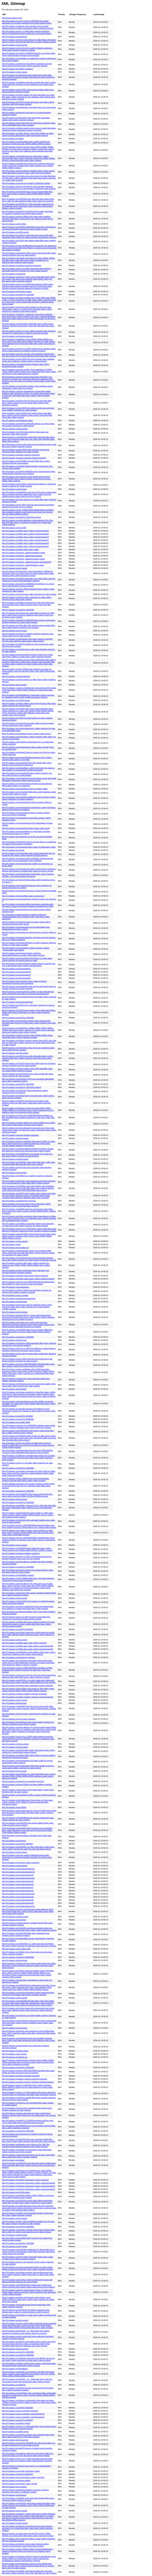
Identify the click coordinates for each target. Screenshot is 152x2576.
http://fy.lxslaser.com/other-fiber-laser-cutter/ (20, 549)
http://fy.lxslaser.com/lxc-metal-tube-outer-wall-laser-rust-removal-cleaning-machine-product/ (25, 1271)
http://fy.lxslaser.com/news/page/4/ (16, 969)
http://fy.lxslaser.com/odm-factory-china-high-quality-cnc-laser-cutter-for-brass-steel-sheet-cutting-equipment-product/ (28, 134)
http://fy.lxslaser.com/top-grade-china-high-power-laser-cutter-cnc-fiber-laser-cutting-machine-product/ (28, 2258)
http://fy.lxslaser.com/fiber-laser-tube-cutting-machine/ (24, 1643)
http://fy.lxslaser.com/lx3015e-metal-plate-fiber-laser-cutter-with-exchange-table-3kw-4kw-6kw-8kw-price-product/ (28, 1163)
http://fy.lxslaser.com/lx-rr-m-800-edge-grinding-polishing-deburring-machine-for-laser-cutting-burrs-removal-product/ (26, 32)
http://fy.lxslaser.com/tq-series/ (14, 72)
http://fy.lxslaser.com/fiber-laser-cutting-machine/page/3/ (25, 537)
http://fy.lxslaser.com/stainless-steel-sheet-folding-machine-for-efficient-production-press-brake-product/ (28, 1723)
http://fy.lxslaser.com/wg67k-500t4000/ (18, 1419)
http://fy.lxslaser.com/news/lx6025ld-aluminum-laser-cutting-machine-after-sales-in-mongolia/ (27, 758)
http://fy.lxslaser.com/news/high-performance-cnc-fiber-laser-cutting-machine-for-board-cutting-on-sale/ (27, 959)
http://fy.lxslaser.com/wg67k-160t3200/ (18, 1084)
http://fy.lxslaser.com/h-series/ (14, 2054)
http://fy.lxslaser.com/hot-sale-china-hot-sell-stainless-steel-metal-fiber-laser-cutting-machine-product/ (29, 445)
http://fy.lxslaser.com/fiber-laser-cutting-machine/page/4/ (25, 531)
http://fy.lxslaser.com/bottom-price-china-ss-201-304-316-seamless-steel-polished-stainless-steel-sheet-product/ (26, 2145)
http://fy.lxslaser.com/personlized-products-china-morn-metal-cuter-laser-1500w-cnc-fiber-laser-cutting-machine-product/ (27, 655)
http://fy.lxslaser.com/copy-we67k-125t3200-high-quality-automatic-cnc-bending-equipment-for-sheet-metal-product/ (26, 22)
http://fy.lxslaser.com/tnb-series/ (15, 1159)
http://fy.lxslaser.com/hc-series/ (15, 429)
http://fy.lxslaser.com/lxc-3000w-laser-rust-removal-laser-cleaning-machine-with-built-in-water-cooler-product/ (25, 1479)
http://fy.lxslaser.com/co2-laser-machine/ (19, 1719)
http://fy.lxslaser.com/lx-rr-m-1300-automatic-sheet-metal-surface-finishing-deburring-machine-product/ (29, 2427)
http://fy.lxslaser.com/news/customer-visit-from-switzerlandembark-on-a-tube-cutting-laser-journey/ (23, 954)
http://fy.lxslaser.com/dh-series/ (15, 2523)
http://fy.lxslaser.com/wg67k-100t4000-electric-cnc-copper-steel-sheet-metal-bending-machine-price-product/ (28, 54)
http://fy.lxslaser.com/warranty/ (14, 37)
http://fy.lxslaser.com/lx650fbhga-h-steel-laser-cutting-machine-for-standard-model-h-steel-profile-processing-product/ (28, 696)
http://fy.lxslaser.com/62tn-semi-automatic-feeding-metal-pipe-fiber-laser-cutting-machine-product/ (28, 2214)
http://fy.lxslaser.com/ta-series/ (14, 2028)
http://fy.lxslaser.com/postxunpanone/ (17, 336)
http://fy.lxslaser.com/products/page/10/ (18, 1894)
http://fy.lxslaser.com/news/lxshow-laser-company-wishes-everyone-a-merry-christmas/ (26, 814)
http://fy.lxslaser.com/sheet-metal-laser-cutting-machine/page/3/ (28, 2186)
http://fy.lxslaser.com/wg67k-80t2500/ (17, 2474)
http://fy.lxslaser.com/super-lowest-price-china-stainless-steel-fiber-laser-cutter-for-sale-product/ (27, 1571)
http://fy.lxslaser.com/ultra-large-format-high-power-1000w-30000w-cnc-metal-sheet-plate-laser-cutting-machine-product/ (28, 2534)
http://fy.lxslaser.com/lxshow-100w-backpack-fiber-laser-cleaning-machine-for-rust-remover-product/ (29, 1344)
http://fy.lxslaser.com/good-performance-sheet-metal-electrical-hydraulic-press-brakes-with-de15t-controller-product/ (28, 1994)
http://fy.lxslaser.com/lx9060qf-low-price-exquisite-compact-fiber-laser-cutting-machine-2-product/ (29, 2127)
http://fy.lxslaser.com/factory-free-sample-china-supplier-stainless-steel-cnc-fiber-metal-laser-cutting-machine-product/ (27, 27)
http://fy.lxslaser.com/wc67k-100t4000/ (18, 2352)
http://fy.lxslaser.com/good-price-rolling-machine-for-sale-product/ (29, 594)
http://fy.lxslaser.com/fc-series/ (14, 568)
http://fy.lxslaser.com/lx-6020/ (14, 1807)
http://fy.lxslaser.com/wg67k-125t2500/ (18, 1018)
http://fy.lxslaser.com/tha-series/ (15, 1917)
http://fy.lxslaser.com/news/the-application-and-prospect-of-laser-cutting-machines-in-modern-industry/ (29, 798)
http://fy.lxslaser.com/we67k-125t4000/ (18, 1567)
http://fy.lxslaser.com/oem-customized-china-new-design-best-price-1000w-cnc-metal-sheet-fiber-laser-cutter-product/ (28, 1607)
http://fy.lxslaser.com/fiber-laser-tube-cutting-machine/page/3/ (27, 1646)
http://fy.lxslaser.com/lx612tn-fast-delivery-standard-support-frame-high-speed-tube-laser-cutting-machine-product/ (27, 65)
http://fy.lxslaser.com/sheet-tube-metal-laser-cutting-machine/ (27, 1685)
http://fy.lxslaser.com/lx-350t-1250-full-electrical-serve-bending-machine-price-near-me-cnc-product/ (28, 506)
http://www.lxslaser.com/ (12, 18)
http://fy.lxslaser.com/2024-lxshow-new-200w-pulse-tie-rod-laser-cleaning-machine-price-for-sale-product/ (29, 1064)
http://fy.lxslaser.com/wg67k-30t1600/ (17, 2408)
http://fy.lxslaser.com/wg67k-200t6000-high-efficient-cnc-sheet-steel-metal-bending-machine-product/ (28, 585)
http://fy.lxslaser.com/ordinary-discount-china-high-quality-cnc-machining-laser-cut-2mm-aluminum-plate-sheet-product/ (28, 2454)
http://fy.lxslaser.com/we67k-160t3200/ (18, 1491)
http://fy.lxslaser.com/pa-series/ (15, 1241)
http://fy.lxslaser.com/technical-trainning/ (18, 1298)
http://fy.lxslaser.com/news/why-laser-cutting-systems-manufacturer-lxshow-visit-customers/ (24, 982)
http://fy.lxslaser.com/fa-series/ (14, 45)
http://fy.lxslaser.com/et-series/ (14, 1598)
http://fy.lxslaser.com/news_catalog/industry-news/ (23, 565)
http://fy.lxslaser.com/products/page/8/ (18, 1900)
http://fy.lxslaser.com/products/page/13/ (18, 1906)
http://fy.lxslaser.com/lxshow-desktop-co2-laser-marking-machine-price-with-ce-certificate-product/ (25, 2491)
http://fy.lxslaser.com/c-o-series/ (15, 1295)
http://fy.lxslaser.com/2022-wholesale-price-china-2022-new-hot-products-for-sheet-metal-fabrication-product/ (29, 580)
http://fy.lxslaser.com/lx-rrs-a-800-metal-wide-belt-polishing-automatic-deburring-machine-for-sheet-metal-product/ (26, 270)
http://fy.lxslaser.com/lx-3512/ (14, 224)
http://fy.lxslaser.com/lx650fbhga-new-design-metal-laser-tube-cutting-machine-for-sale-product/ (28, 1819)
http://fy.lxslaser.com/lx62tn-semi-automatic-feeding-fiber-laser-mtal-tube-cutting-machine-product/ (28, 2499)
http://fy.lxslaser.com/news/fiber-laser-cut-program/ (23, 896)
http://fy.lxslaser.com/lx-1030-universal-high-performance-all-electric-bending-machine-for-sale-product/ (27, 1360)
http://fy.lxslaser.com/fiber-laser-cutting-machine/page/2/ (25, 543)
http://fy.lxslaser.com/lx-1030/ (14, 528)
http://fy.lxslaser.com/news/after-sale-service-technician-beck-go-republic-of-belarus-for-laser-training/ (29, 987)
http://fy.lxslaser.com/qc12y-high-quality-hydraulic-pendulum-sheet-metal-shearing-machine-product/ (27, 49)
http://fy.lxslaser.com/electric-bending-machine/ (21, 265)
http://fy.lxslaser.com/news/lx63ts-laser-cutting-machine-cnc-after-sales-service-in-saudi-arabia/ (27, 774)
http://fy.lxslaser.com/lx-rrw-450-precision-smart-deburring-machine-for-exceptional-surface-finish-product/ (26, 1618)
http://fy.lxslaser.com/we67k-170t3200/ (18, 2243)
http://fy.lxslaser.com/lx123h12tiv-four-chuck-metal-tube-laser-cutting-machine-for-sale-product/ (28, 1075)
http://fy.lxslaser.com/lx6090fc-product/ (18, 1575)
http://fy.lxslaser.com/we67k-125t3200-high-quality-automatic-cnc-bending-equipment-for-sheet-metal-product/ (27, 212)
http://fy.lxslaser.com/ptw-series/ (15, 1138)
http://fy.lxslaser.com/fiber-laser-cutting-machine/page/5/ (25, 546)
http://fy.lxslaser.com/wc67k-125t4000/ (18, 1337)
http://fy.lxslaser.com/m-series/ (14, 1545)
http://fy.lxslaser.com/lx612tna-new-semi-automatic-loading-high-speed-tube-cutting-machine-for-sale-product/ (29, 1385)
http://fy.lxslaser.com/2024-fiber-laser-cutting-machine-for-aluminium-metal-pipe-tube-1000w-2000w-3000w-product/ (26, 143)
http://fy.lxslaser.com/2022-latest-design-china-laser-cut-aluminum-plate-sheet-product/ (25, 433)
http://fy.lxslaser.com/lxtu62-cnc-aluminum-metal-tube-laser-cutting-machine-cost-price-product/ (27, 2151)
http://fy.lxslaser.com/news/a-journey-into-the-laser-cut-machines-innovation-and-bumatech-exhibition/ (29, 843)
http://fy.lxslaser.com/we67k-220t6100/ (18, 2067)
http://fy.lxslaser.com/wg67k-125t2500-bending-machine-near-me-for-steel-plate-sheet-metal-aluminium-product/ (28, 2121)
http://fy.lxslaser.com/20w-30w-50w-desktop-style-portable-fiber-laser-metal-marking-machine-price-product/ (28, 626)
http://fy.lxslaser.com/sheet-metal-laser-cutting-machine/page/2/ (28, 2189)
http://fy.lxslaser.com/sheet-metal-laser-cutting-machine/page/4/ (28, 2183)
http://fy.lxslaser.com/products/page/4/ (18, 1875)
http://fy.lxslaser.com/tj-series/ (14, 1703)
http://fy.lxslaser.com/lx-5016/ (14, 1389)
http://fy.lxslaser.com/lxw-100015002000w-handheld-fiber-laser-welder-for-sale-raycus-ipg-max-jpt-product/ (28, 2072)
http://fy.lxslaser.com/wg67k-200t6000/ (18, 2227)
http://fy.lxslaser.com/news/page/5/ (16, 978)
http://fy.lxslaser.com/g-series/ (14, 631)
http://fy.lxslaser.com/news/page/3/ (16, 972)
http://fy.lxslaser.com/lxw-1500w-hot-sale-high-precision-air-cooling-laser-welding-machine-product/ (27, 1291)
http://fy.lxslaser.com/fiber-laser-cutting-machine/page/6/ (25, 534)
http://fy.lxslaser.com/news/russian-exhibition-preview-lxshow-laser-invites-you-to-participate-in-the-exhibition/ (27, 859)
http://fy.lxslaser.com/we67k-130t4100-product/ (21, 517)
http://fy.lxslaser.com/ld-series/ (14, 1302)
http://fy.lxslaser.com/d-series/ (14, 1173)
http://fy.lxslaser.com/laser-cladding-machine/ (21, 1553)
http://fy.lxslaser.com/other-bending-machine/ (21, 2076)
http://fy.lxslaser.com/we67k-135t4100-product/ (21, 1087)
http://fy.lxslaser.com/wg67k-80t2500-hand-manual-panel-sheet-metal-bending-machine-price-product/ (28, 472)
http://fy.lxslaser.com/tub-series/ (15, 2051)
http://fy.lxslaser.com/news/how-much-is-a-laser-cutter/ (24, 789)
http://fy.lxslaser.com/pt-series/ (14, 1960)
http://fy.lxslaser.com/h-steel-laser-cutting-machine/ (23, 2477)
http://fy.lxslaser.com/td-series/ (14, 1499)
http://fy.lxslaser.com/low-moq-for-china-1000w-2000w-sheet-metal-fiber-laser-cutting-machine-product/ (27, 1036)
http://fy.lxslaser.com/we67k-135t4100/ (18, 2131)
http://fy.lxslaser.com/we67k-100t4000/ (18, 2355)
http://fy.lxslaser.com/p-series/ (14, 685)
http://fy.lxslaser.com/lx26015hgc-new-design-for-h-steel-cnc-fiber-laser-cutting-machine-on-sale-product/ (27, 1155)
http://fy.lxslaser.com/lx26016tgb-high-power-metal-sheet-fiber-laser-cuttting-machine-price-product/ (28, 1432)
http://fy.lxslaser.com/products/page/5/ (18, 1903)
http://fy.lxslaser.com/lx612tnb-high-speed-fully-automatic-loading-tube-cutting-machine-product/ (26, 119)
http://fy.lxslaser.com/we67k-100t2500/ (18, 1502)
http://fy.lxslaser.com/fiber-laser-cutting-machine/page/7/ (25, 540)
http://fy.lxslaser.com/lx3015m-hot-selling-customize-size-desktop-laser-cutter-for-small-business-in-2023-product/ (26, 2311)
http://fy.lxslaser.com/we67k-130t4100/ (18, 610)
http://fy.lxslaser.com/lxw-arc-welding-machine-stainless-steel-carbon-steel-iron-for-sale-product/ (28, 635)
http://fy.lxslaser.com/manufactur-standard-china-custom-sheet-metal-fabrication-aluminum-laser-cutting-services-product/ (28, 172)
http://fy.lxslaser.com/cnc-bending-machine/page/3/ (23, 2414)
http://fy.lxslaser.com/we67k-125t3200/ (18, 295)
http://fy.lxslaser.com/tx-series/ (14, 1852)
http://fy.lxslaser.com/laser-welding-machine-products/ (24, 1694)
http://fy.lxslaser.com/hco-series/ (15, 1744)
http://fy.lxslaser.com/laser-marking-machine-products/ (24, 2079)
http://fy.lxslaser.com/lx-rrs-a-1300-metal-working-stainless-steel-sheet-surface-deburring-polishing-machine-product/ (29, 350)
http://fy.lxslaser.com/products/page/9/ (18, 1897)
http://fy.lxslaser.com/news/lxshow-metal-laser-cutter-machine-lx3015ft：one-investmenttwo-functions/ (28, 875)
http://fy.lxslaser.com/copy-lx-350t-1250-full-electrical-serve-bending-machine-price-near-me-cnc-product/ (27, 1557)
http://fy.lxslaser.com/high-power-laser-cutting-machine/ (25, 1276)
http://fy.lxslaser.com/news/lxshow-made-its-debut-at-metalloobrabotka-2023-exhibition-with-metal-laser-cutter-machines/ (26, 917)
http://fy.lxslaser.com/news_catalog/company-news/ (23, 559)
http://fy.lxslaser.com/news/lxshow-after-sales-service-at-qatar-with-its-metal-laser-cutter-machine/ (28, 724)
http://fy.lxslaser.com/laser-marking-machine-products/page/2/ (28, 2082)
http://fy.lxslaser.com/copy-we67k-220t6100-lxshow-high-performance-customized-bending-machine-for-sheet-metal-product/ (27, 1857)
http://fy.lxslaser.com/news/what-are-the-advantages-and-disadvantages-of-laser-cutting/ (26, 928)
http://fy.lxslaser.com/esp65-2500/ (16, 1422)
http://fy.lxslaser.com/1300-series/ (16, 700)
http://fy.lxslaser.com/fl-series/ (14, 489)
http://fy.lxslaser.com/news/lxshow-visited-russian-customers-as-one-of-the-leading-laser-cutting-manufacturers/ (29, 964)
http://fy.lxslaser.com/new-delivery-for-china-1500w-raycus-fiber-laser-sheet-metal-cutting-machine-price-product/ (29, 1124)
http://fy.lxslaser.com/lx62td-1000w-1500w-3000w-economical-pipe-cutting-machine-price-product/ (28, 2196)
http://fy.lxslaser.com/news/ (13, 850)
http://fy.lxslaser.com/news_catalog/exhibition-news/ (23, 553)
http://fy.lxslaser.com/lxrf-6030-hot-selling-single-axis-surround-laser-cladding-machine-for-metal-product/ (28, 409)
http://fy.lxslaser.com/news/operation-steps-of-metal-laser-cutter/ (29, 847)
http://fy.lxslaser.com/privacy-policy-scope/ (19, 2484)
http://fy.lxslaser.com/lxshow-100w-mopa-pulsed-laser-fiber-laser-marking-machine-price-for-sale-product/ (29, 254)
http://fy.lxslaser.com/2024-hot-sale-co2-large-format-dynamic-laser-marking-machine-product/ (28, 2389)
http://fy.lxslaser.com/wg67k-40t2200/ (17, 1844)
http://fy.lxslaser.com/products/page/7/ (18, 1887)
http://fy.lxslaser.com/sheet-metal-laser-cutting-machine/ (25, 2180)
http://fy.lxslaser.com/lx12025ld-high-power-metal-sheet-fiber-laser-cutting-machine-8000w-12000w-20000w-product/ (27, 1495)
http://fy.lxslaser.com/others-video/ (16, 2423)
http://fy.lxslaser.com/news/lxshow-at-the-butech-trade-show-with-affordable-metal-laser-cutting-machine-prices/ (29, 779)
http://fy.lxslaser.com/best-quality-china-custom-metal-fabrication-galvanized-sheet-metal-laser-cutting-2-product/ (29, 129)
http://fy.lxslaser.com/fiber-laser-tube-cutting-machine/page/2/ (27, 1649)
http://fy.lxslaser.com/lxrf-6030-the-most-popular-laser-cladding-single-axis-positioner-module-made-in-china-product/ (28, 360)
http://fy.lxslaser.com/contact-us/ (15, 1247)
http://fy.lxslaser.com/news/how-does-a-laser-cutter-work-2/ (26, 734)
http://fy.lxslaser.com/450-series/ (15, 232)
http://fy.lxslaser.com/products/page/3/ (18, 1884)
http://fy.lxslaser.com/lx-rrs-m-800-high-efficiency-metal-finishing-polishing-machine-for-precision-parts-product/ (29, 1349)
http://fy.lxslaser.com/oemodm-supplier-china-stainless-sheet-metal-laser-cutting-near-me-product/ (27, 387)
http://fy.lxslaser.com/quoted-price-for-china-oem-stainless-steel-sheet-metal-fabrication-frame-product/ (29, 124)
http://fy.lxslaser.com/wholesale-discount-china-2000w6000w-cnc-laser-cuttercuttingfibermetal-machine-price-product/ (27, 1451)
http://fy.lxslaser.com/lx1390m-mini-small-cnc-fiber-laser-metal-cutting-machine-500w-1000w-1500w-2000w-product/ (28, 1690)
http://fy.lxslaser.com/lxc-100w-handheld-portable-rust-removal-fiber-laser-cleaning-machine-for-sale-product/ (28, 2222)
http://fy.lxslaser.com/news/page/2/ (16, 975)
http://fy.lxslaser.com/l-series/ (14, 1920)
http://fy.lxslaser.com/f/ (11, 1244)
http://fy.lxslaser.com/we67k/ (13, 2385)
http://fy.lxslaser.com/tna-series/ (15, 2440)
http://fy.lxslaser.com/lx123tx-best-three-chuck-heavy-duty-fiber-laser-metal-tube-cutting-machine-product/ (28, 2156)
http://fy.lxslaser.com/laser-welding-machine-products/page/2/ (27, 1697)
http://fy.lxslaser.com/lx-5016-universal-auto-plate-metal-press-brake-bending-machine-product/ (28, 91)
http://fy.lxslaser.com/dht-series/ (15, 1053)
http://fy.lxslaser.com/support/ (14, 2495)
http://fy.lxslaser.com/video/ (13, 2160)
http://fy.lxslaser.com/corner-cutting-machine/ (21, 1862)
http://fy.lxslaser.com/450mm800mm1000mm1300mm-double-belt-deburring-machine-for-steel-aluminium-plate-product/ (28, 1150)
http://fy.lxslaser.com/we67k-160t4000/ (18, 1468)
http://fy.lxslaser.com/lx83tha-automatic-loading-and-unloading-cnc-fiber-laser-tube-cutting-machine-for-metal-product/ (28, 1225)
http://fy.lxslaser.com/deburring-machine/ (19, 1201)
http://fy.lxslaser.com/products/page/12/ (18, 1878)
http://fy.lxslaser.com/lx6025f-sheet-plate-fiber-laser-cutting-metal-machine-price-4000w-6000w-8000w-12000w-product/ (27, 1549)
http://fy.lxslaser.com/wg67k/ (13, 274)
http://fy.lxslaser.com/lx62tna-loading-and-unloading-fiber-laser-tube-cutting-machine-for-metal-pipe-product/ (28, 2436)
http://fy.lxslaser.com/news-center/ (16, 2480)
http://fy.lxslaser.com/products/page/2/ (18, 1891)
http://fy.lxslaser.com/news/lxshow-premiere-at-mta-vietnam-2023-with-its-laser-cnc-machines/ (27, 784)
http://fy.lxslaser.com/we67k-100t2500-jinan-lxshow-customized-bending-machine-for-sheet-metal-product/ (28, 621)
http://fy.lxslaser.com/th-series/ (14, 2246)
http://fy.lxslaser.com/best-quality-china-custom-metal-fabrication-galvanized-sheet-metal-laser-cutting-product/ (29, 2364)
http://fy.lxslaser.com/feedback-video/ (17, 420)
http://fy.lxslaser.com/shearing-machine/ (18, 1657)
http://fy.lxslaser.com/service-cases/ (17, 291)
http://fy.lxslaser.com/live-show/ (15, 1747)
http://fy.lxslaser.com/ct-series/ (14, 2218)
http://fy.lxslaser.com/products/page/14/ (18, 1869)
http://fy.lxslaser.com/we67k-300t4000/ (18, 1957)
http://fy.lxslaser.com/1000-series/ (16, 2192)
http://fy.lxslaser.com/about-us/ (14, 2057)
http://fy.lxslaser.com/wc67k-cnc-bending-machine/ (23, 1781)
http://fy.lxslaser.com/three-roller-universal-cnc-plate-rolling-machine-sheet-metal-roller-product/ (27, 598)
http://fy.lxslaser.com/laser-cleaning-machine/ (21, 455)
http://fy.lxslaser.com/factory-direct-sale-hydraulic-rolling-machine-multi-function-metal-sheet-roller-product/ (25, 2545)
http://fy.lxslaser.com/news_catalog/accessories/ (22, 556)
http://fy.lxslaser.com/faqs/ (13, 138)
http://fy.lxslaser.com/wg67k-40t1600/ (17, 1416)
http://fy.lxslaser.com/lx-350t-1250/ (16, 1949)
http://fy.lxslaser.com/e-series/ (14, 1771)
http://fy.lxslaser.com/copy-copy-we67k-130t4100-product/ (26, 183)
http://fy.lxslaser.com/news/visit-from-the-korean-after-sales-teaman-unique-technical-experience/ (27, 764)
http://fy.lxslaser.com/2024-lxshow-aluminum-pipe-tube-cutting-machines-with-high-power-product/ (28, 103)
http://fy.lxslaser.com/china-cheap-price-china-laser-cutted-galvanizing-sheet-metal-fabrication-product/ (26, 1205)
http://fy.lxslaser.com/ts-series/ (14, 2511)
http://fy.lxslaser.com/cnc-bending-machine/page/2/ (23, 2417)
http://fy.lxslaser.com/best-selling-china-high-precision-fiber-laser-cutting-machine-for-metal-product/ (29, 704)
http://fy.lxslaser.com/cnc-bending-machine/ (20, 2411)
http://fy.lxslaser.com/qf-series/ (14, 2235)
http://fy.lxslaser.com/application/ (15, 1287)
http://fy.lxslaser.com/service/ (14, 1841)
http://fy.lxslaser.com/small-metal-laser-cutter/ (21, 2471)
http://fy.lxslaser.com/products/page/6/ (18, 1881)
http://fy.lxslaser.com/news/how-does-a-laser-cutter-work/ (26, 828)
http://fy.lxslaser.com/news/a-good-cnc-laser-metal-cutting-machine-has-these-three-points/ (26, 923)
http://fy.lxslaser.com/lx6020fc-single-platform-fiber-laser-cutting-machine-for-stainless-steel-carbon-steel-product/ (29, 1653)
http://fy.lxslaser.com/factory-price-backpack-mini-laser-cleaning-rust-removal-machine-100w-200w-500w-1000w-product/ (29, 1182)
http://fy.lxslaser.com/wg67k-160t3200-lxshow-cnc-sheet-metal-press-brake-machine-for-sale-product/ (28, 425)
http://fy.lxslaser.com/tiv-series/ (15, 1312)
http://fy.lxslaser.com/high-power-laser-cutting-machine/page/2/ (28, 1279)
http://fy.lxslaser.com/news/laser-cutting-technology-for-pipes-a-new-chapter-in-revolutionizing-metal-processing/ (28, 769)
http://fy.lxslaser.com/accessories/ (16, 676)
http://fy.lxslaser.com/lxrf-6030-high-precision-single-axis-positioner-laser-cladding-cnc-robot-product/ (26, 451)
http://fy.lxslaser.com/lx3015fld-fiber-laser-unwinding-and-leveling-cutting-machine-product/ (26, 1934)
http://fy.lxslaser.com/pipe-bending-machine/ (20, 1135)
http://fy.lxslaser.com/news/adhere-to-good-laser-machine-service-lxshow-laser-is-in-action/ (26, 832)
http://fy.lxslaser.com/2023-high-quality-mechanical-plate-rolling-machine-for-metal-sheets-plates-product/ (28, 1751)
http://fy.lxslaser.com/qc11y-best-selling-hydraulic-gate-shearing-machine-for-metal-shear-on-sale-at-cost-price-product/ (29, 332)
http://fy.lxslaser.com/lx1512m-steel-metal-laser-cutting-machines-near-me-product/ (25, 1091)
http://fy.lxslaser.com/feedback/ (15, 2369)
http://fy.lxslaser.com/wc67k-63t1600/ (17, 2420)
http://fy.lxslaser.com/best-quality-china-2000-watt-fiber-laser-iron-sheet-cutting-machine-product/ (27, 1070)
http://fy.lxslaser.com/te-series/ (14, 1640)
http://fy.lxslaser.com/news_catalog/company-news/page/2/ (26, 562)
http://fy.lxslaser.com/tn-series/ (14, 1700)
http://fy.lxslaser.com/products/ (14, 1866)
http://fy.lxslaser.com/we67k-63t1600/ (17, 1629)
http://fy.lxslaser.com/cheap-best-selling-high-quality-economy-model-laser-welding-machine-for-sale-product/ (28, 1767)
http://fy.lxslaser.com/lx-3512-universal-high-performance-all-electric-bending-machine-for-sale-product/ (27, 2281)
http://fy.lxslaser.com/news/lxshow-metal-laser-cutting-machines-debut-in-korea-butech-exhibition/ (29, 808)
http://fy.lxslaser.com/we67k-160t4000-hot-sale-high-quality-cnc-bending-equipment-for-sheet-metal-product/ (28, 2444)
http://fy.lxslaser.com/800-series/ (15, 2432)
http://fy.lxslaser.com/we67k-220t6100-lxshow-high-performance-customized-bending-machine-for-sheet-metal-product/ (29, 228)
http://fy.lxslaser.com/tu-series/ (14, 1998)
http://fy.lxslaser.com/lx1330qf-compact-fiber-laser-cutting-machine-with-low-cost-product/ (26, 462)
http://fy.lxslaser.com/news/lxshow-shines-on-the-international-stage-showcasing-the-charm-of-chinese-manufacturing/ (28, 993)
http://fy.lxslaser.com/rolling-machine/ (17, 69)
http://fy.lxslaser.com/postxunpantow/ (17, 1002)
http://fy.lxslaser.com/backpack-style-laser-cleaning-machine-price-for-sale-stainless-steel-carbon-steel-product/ (27, 640)
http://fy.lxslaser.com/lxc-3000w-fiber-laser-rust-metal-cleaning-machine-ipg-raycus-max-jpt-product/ (28, 1579)
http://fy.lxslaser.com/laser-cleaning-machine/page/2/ (24, 458)
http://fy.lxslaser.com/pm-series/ (15, 2320)
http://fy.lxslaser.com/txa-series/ (15, 2349)
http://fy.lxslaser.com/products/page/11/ (18, 1872)
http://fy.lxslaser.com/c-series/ (14, 2487)
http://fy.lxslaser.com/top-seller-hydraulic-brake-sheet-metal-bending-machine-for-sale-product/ (27, 2109)
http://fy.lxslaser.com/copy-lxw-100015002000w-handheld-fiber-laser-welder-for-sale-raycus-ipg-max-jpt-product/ (28, 1283)
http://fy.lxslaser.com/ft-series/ (14, 1340)
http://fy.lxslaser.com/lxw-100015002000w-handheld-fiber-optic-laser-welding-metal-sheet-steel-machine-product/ (28, 1365)
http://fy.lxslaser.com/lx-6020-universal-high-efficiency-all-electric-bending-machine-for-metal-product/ (29, 485)
